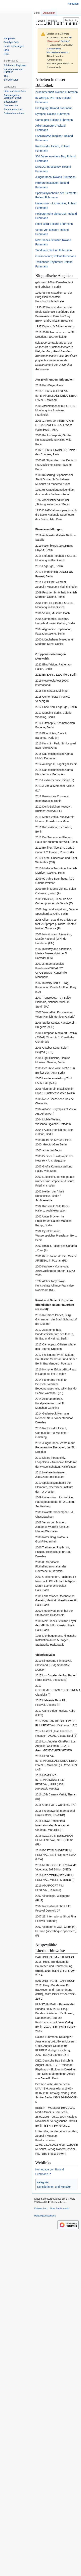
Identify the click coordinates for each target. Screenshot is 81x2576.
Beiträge (65, 41)
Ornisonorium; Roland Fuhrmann (55, 256)
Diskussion (53, 41)
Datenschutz (41, 2208)
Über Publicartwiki (59, 2208)
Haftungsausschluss (45, 2215)
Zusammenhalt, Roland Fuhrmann (56, 92)
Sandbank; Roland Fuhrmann (53, 250)
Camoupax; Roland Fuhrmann (54, 119)
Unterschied (53, 48)
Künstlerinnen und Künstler (54, 2186)
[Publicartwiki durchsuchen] (71, 20)
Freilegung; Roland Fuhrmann (53, 108)
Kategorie (42, 2182)
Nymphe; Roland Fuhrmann (52, 113)
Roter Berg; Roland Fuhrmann (54, 223)
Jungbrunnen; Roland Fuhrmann (55, 177)
